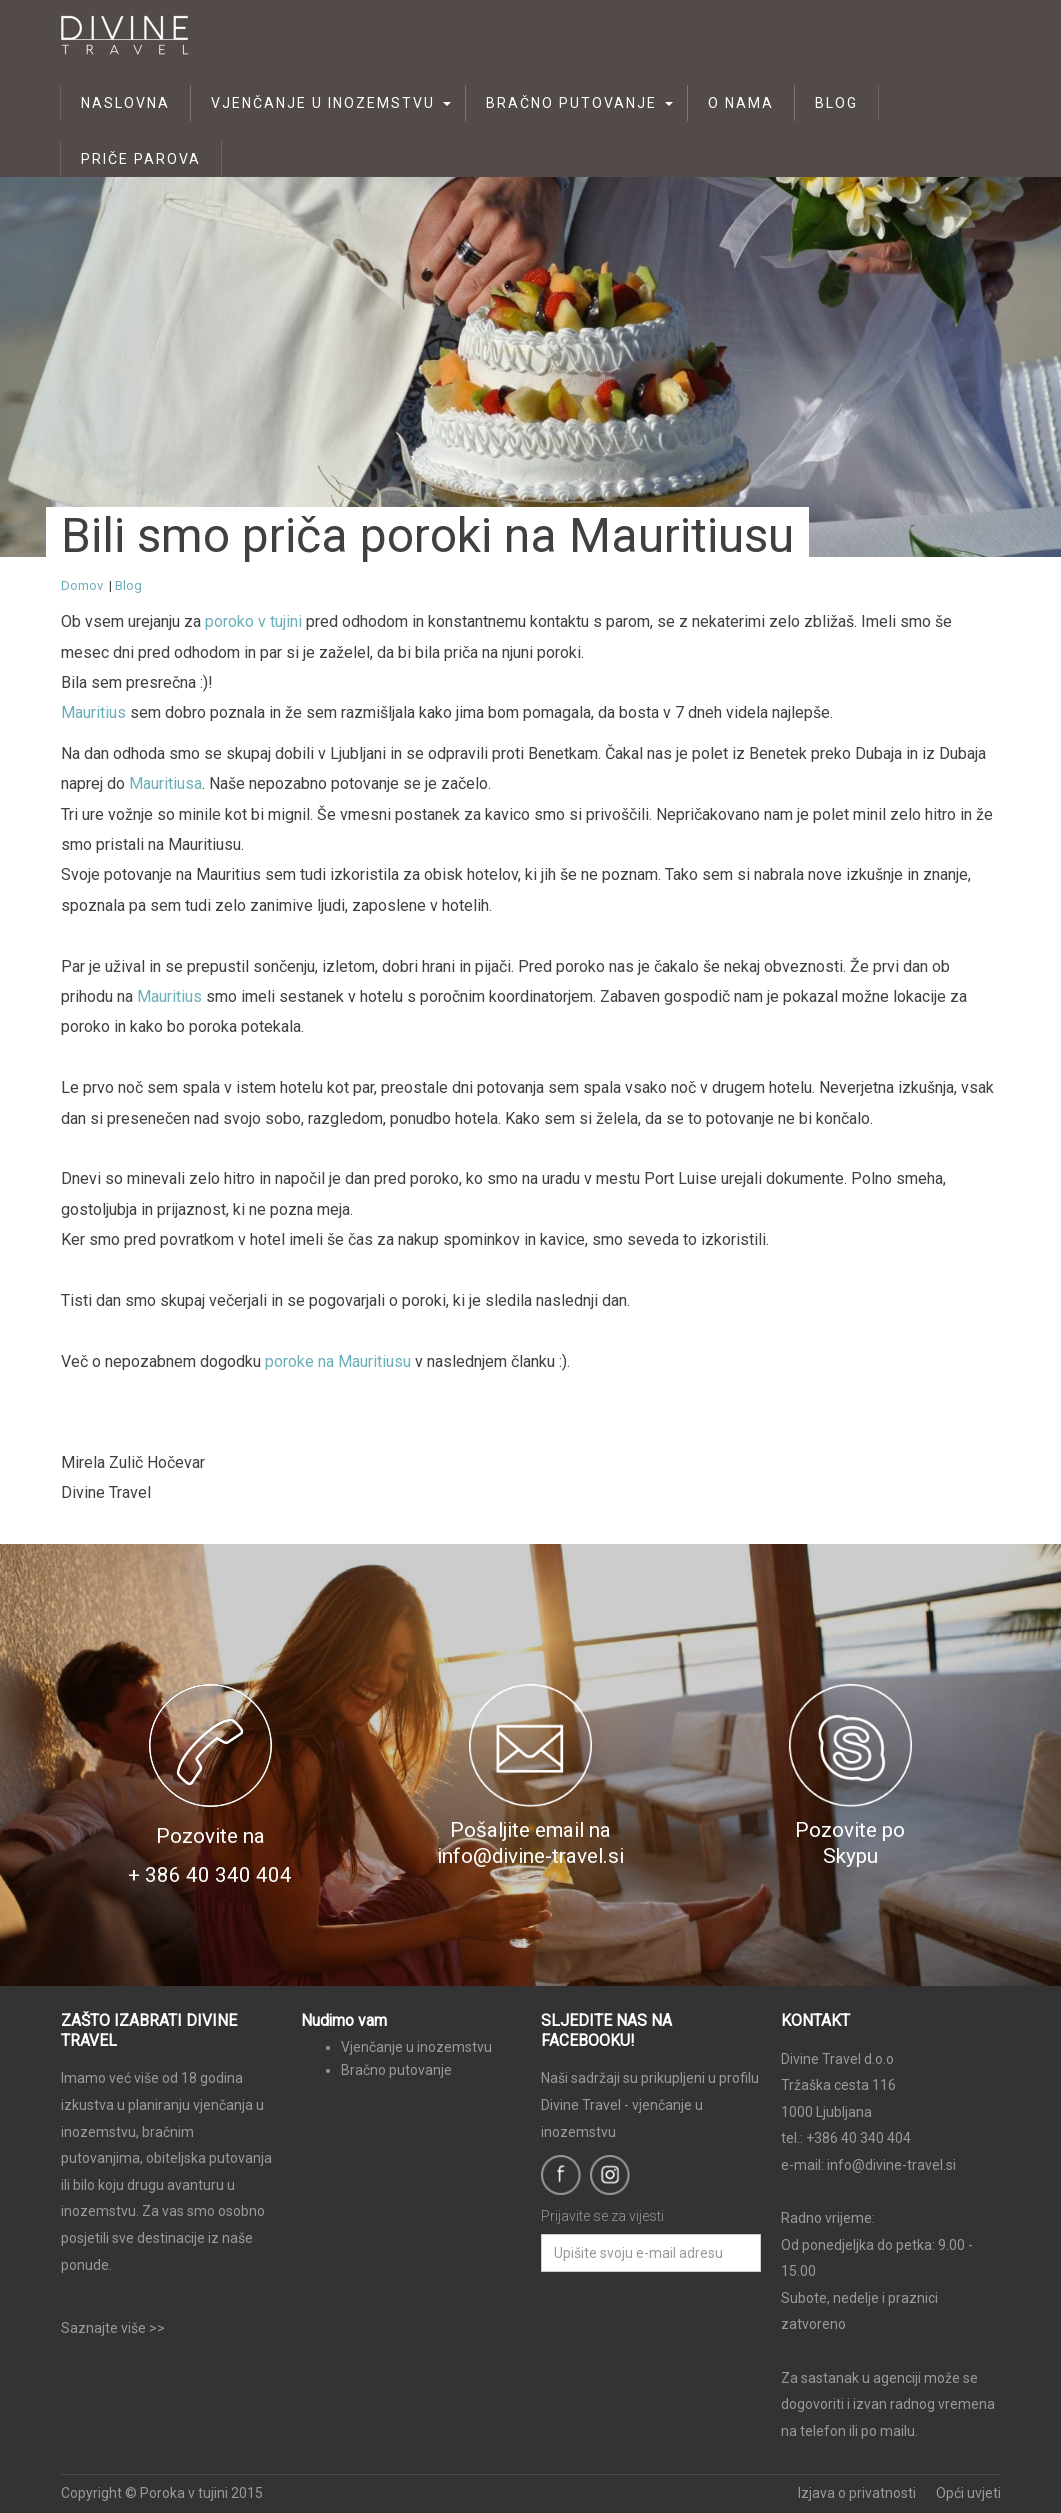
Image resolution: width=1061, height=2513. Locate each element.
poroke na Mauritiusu (340, 1361)
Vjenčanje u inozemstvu (323, 103)
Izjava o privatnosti (857, 2493)
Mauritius (93, 712)
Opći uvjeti (968, 2493)
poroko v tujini (253, 621)
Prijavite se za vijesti (602, 2216)
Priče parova (141, 159)
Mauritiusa (165, 783)
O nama (741, 103)
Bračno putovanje (571, 103)
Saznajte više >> (113, 2328)
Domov (82, 585)
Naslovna (125, 103)
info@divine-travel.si (891, 2165)
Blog (836, 103)
